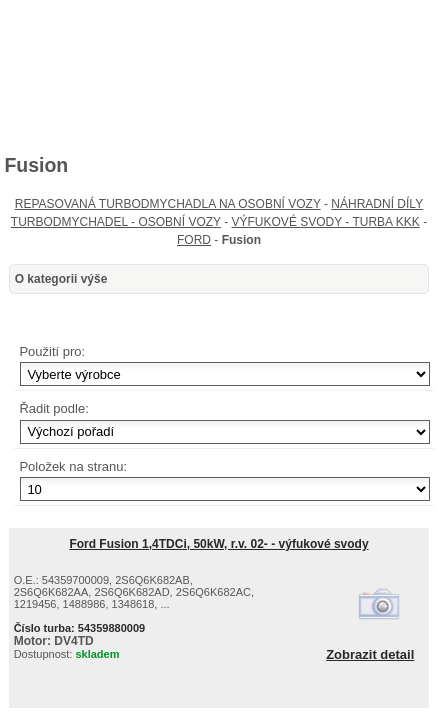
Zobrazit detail (370, 655)
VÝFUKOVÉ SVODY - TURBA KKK (326, 222)
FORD (194, 240)
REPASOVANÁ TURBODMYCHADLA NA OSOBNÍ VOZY (168, 204)
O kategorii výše (61, 279)
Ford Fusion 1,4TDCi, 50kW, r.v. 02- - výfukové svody (218, 544)
